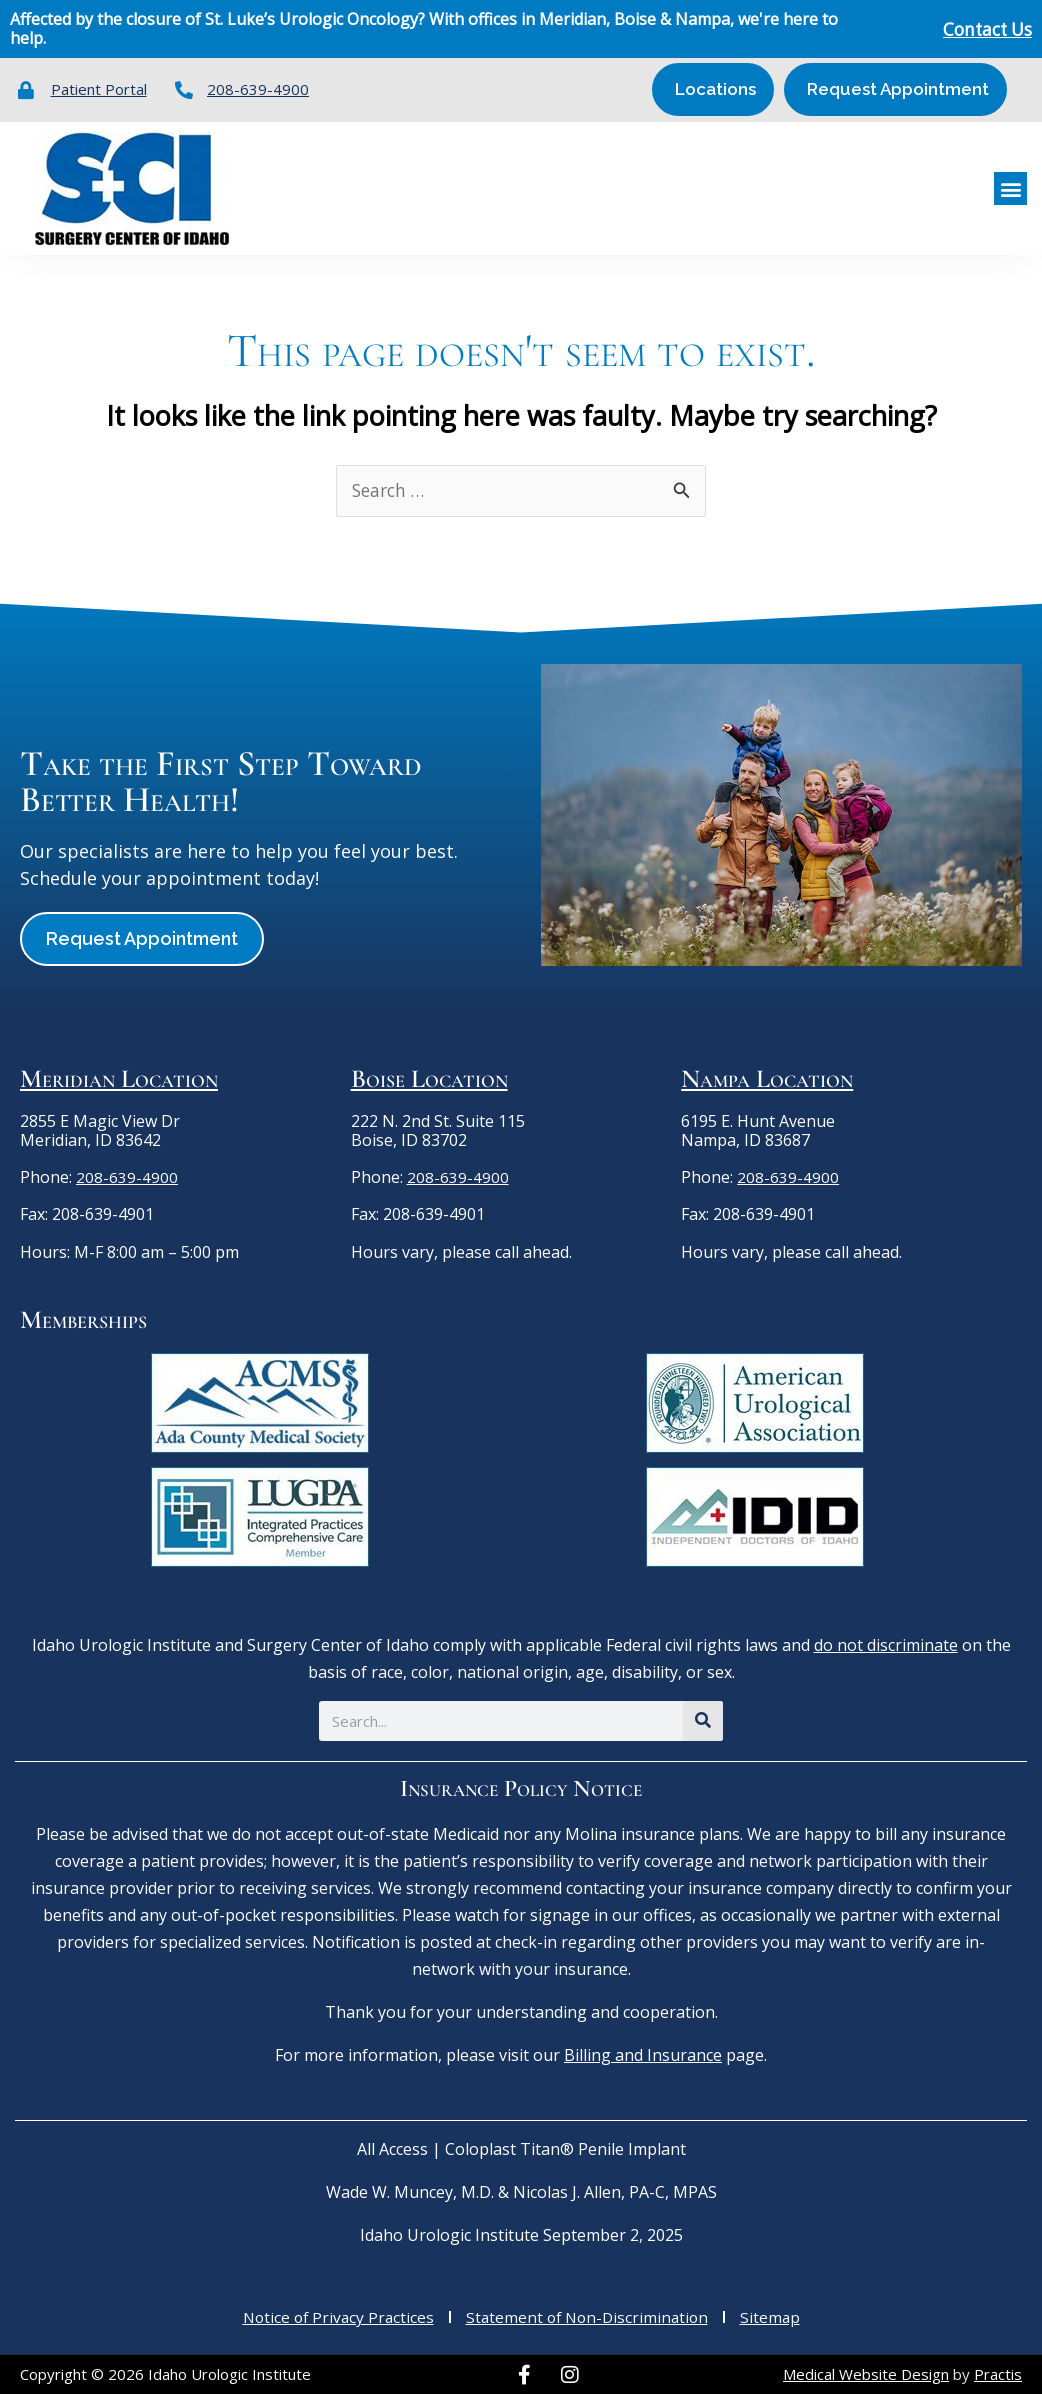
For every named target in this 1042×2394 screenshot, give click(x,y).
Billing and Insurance (643, 2054)
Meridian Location (119, 1077)
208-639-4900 (127, 1176)
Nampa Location (767, 1077)
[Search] (703, 1720)
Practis (998, 2373)
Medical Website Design (866, 2373)
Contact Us (984, 29)
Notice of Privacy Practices (333, 2316)
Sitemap (776, 2316)
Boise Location (429, 1077)
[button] (1010, 187)
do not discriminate (886, 1644)
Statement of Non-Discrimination (589, 2316)
